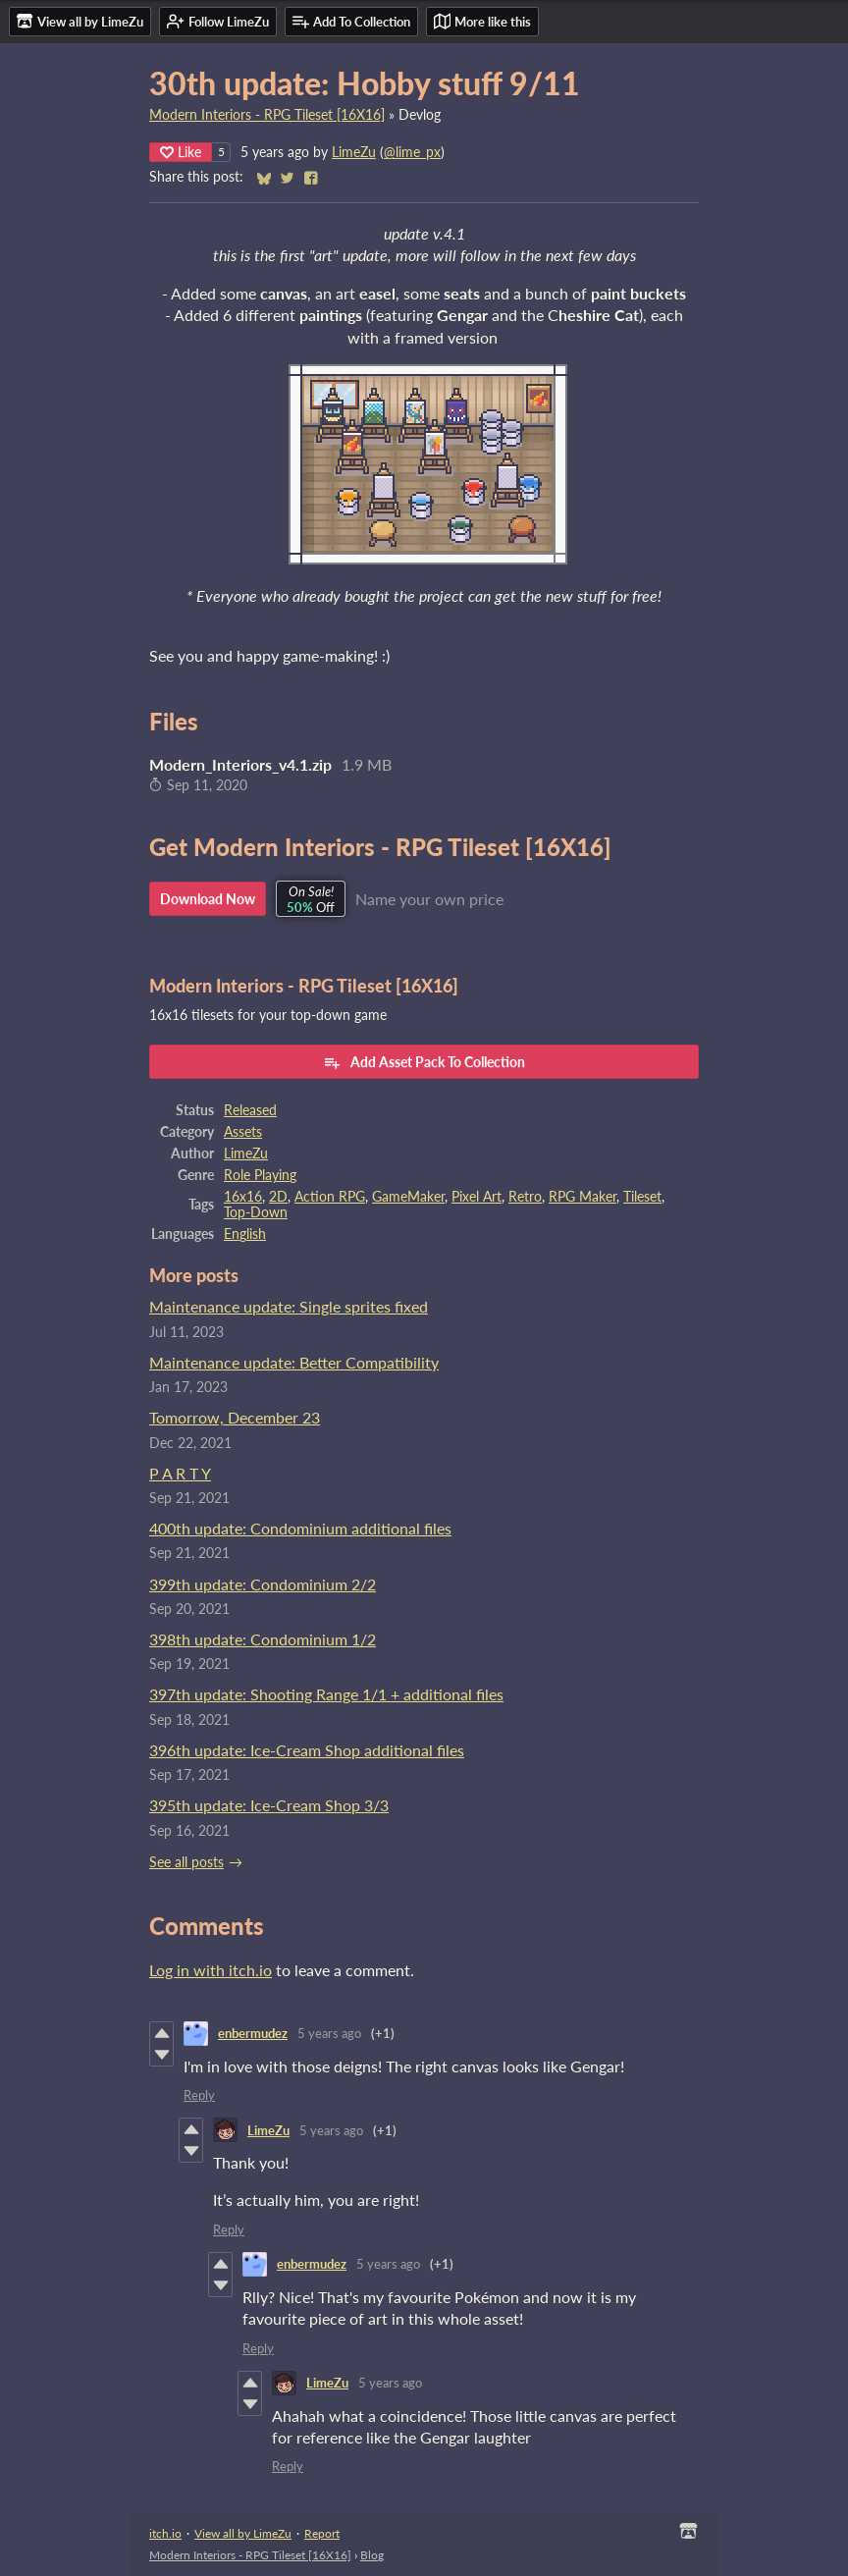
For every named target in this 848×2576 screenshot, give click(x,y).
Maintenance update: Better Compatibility (294, 1362)
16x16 (243, 1197)
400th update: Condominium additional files (300, 1528)
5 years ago (329, 2033)
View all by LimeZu (243, 2533)
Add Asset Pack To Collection (424, 1062)
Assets (243, 1132)
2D (278, 1197)
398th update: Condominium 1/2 (262, 1639)
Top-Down (256, 1212)
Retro (525, 1197)
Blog (372, 2555)
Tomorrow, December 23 (234, 1417)
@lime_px (412, 152)
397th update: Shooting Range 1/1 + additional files (326, 1694)
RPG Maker (582, 1197)
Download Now (207, 898)
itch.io (165, 2533)
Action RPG (329, 1197)
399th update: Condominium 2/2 (262, 1584)
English (245, 1234)
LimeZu (354, 152)
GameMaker (408, 1197)
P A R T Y (180, 1473)
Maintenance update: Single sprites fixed (288, 1306)
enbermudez (253, 2033)
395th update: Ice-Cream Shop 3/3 (269, 1805)
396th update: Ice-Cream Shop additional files (306, 1750)
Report (322, 2533)
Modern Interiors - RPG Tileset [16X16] (267, 115)
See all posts (186, 1862)
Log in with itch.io (210, 1969)
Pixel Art (476, 1197)
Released (250, 1110)
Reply (199, 2095)
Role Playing (260, 1175)
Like (180, 151)
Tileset (642, 1197)
